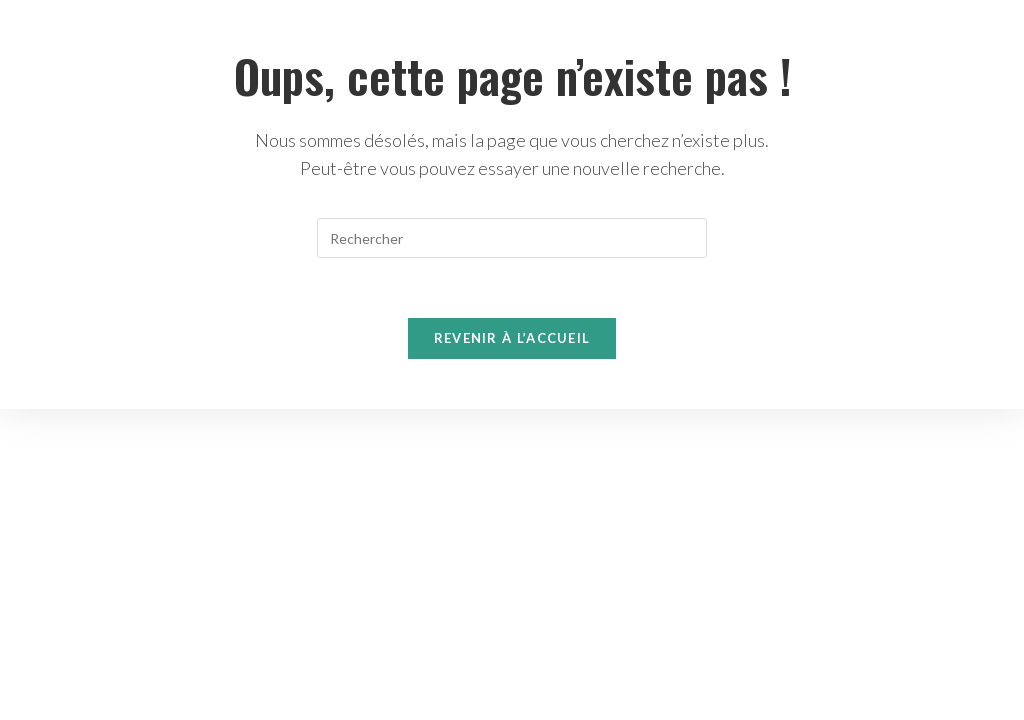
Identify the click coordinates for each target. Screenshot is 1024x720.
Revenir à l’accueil (512, 338)
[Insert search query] (512, 238)
